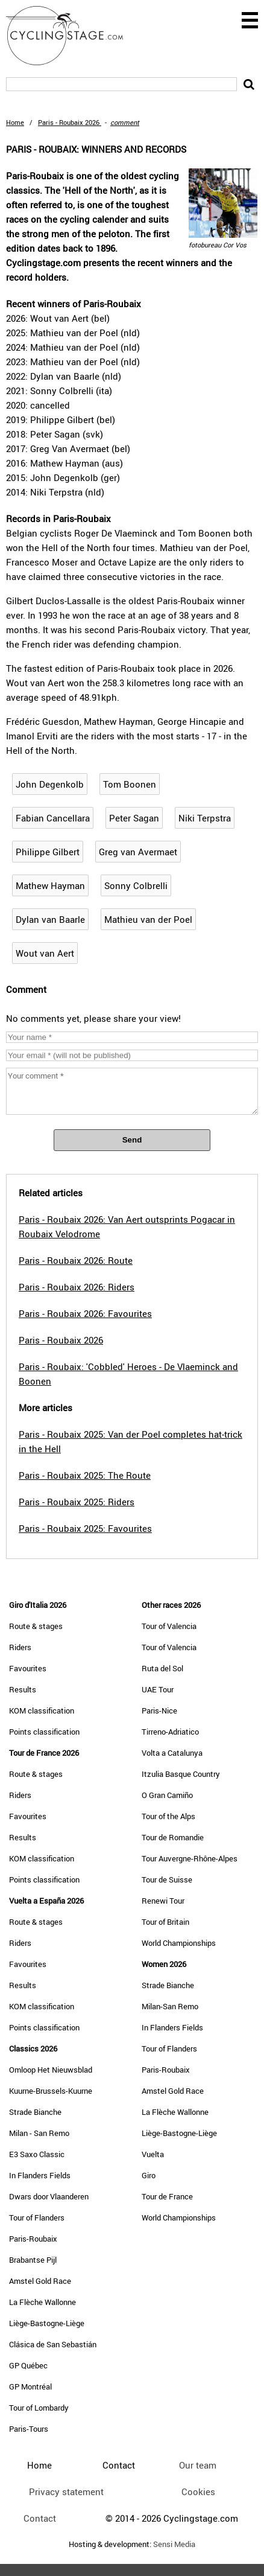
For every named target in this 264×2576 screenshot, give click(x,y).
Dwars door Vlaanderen (49, 2196)
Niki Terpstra (204, 818)
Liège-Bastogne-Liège (46, 2323)
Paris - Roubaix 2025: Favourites (85, 1528)
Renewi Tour (163, 1900)
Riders (20, 1647)
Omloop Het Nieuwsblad (50, 2069)
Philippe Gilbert (48, 852)
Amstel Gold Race (40, 2280)
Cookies (198, 2491)
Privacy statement (66, 2491)
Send (132, 1139)
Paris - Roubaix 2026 (61, 1340)
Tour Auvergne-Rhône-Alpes (189, 1858)
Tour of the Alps (168, 1816)
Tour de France (167, 2196)
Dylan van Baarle (50, 919)
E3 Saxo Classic (36, 2154)
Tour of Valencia (169, 1626)
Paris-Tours (28, 2428)
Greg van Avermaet (138, 852)
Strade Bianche (35, 2111)
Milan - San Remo (39, 2133)
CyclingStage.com (72, 35)
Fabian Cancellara (53, 818)
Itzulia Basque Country (181, 1773)
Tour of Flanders (36, 2217)
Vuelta (153, 2154)
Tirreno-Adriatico (170, 1731)
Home (15, 122)
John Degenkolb (50, 784)
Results (22, 1689)
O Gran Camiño (167, 1795)
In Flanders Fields (40, 2175)
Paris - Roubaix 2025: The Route (85, 1475)
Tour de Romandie (173, 1837)
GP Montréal (30, 2386)
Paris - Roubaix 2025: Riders (76, 1502)
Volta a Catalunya (172, 1752)
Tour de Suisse (167, 1879)
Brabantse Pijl (33, 2259)
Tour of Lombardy (39, 2407)
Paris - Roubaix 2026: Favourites (85, 1313)
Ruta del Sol (162, 1668)
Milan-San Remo (170, 2006)
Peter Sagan (134, 818)
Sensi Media (174, 2544)
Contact (40, 2518)
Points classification (44, 1731)
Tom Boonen (129, 784)
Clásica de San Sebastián (52, 2344)
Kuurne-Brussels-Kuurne (50, 2090)
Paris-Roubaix (33, 2238)
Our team (197, 2465)
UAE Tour (158, 1689)
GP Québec (28, 2365)
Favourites (27, 1668)
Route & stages (36, 1626)
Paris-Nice (159, 1710)
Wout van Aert (45, 953)
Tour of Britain (165, 1921)
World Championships (179, 1942)
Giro (149, 2175)
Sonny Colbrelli (136, 885)
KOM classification (41, 1710)
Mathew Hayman (50, 885)
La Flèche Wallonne (42, 2302)
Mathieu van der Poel (148, 919)
